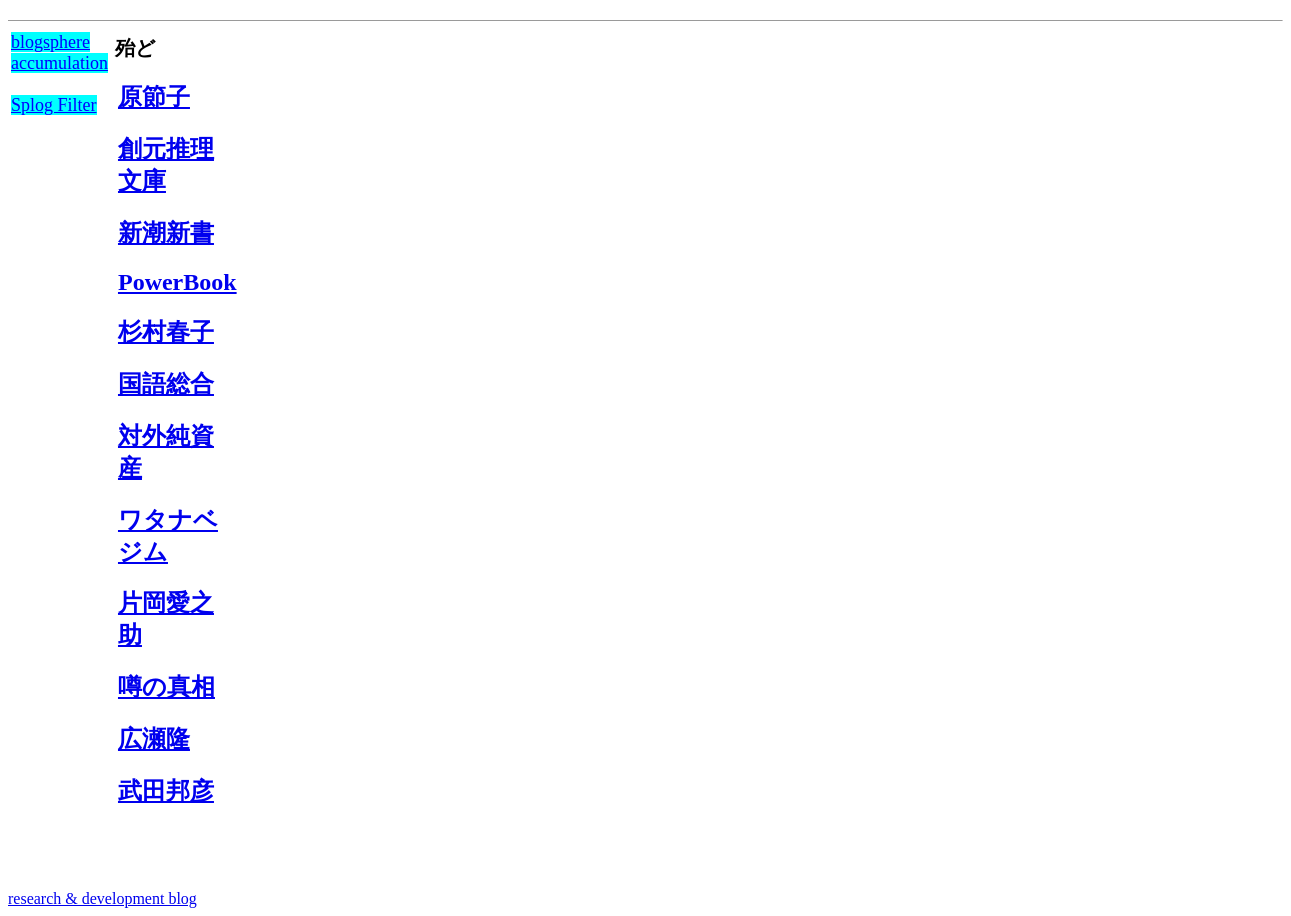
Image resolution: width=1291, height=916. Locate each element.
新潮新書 (166, 233)
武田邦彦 (166, 791)
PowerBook (177, 282)
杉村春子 (166, 332)
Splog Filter (54, 105)
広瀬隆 (154, 739)
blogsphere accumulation (59, 52)
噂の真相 (166, 687)
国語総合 (166, 384)
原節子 (154, 97)
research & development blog (102, 898)
